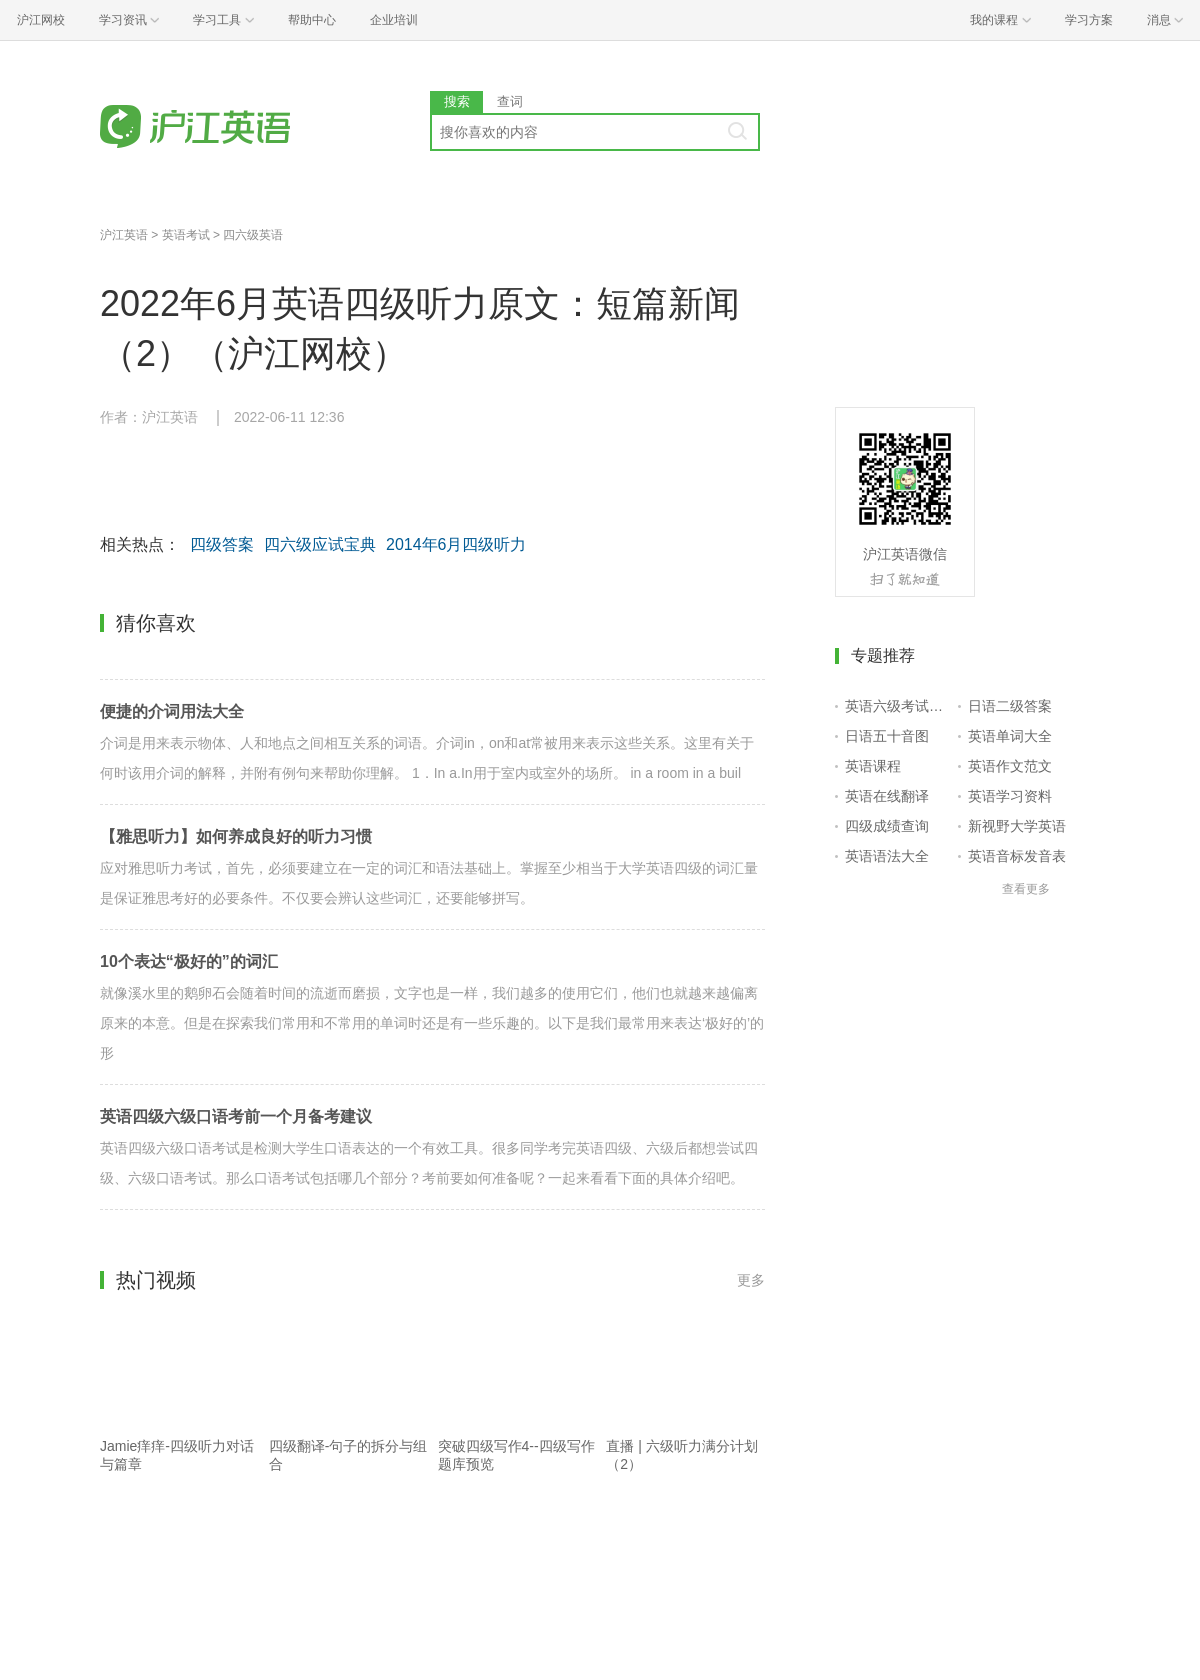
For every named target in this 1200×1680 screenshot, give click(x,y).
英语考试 (186, 235)
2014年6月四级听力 (456, 544)
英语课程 (873, 766)
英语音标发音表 (1017, 856)
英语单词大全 (1010, 736)
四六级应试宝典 (320, 544)
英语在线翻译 (887, 796)
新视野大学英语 (1017, 826)
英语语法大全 (887, 856)
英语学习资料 (1010, 796)
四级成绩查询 (887, 826)
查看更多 (1026, 889)
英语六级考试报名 (897, 706)
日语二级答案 (1010, 706)
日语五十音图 (887, 736)
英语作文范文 (1010, 766)
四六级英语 (253, 235)
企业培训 (394, 20)
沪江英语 (124, 235)
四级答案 (222, 544)
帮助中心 (312, 20)
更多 (751, 1280)
